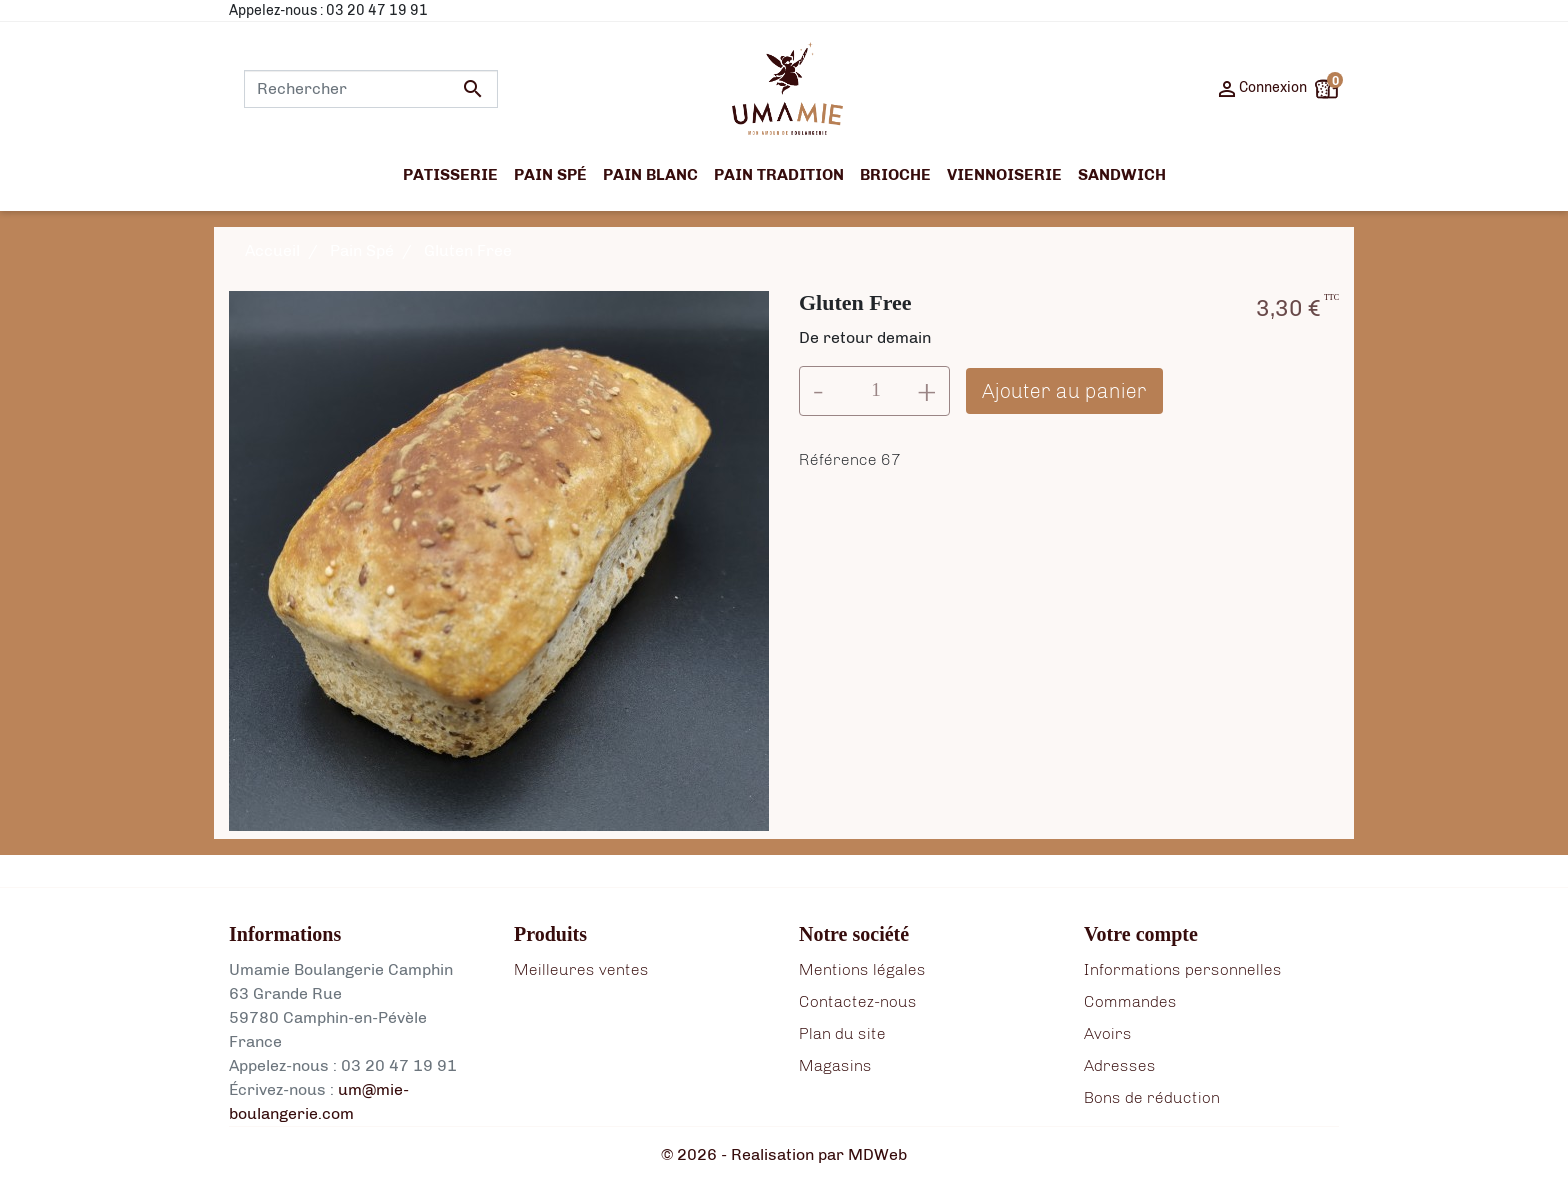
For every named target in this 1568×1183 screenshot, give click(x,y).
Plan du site (842, 1033)
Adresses (1120, 1065)
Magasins (835, 1065)
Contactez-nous (858, 1001)
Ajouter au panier (1064, 391)
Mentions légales (862, 969)
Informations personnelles (1183, 969)
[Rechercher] (371, 89)
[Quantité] (876, 391)
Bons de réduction (1152, 1097)
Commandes (1130, 1001)
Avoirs (1108, 1033)
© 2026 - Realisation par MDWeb (784, 1154)
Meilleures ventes (581, 969)
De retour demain (865, 337)
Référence (838, 459)
